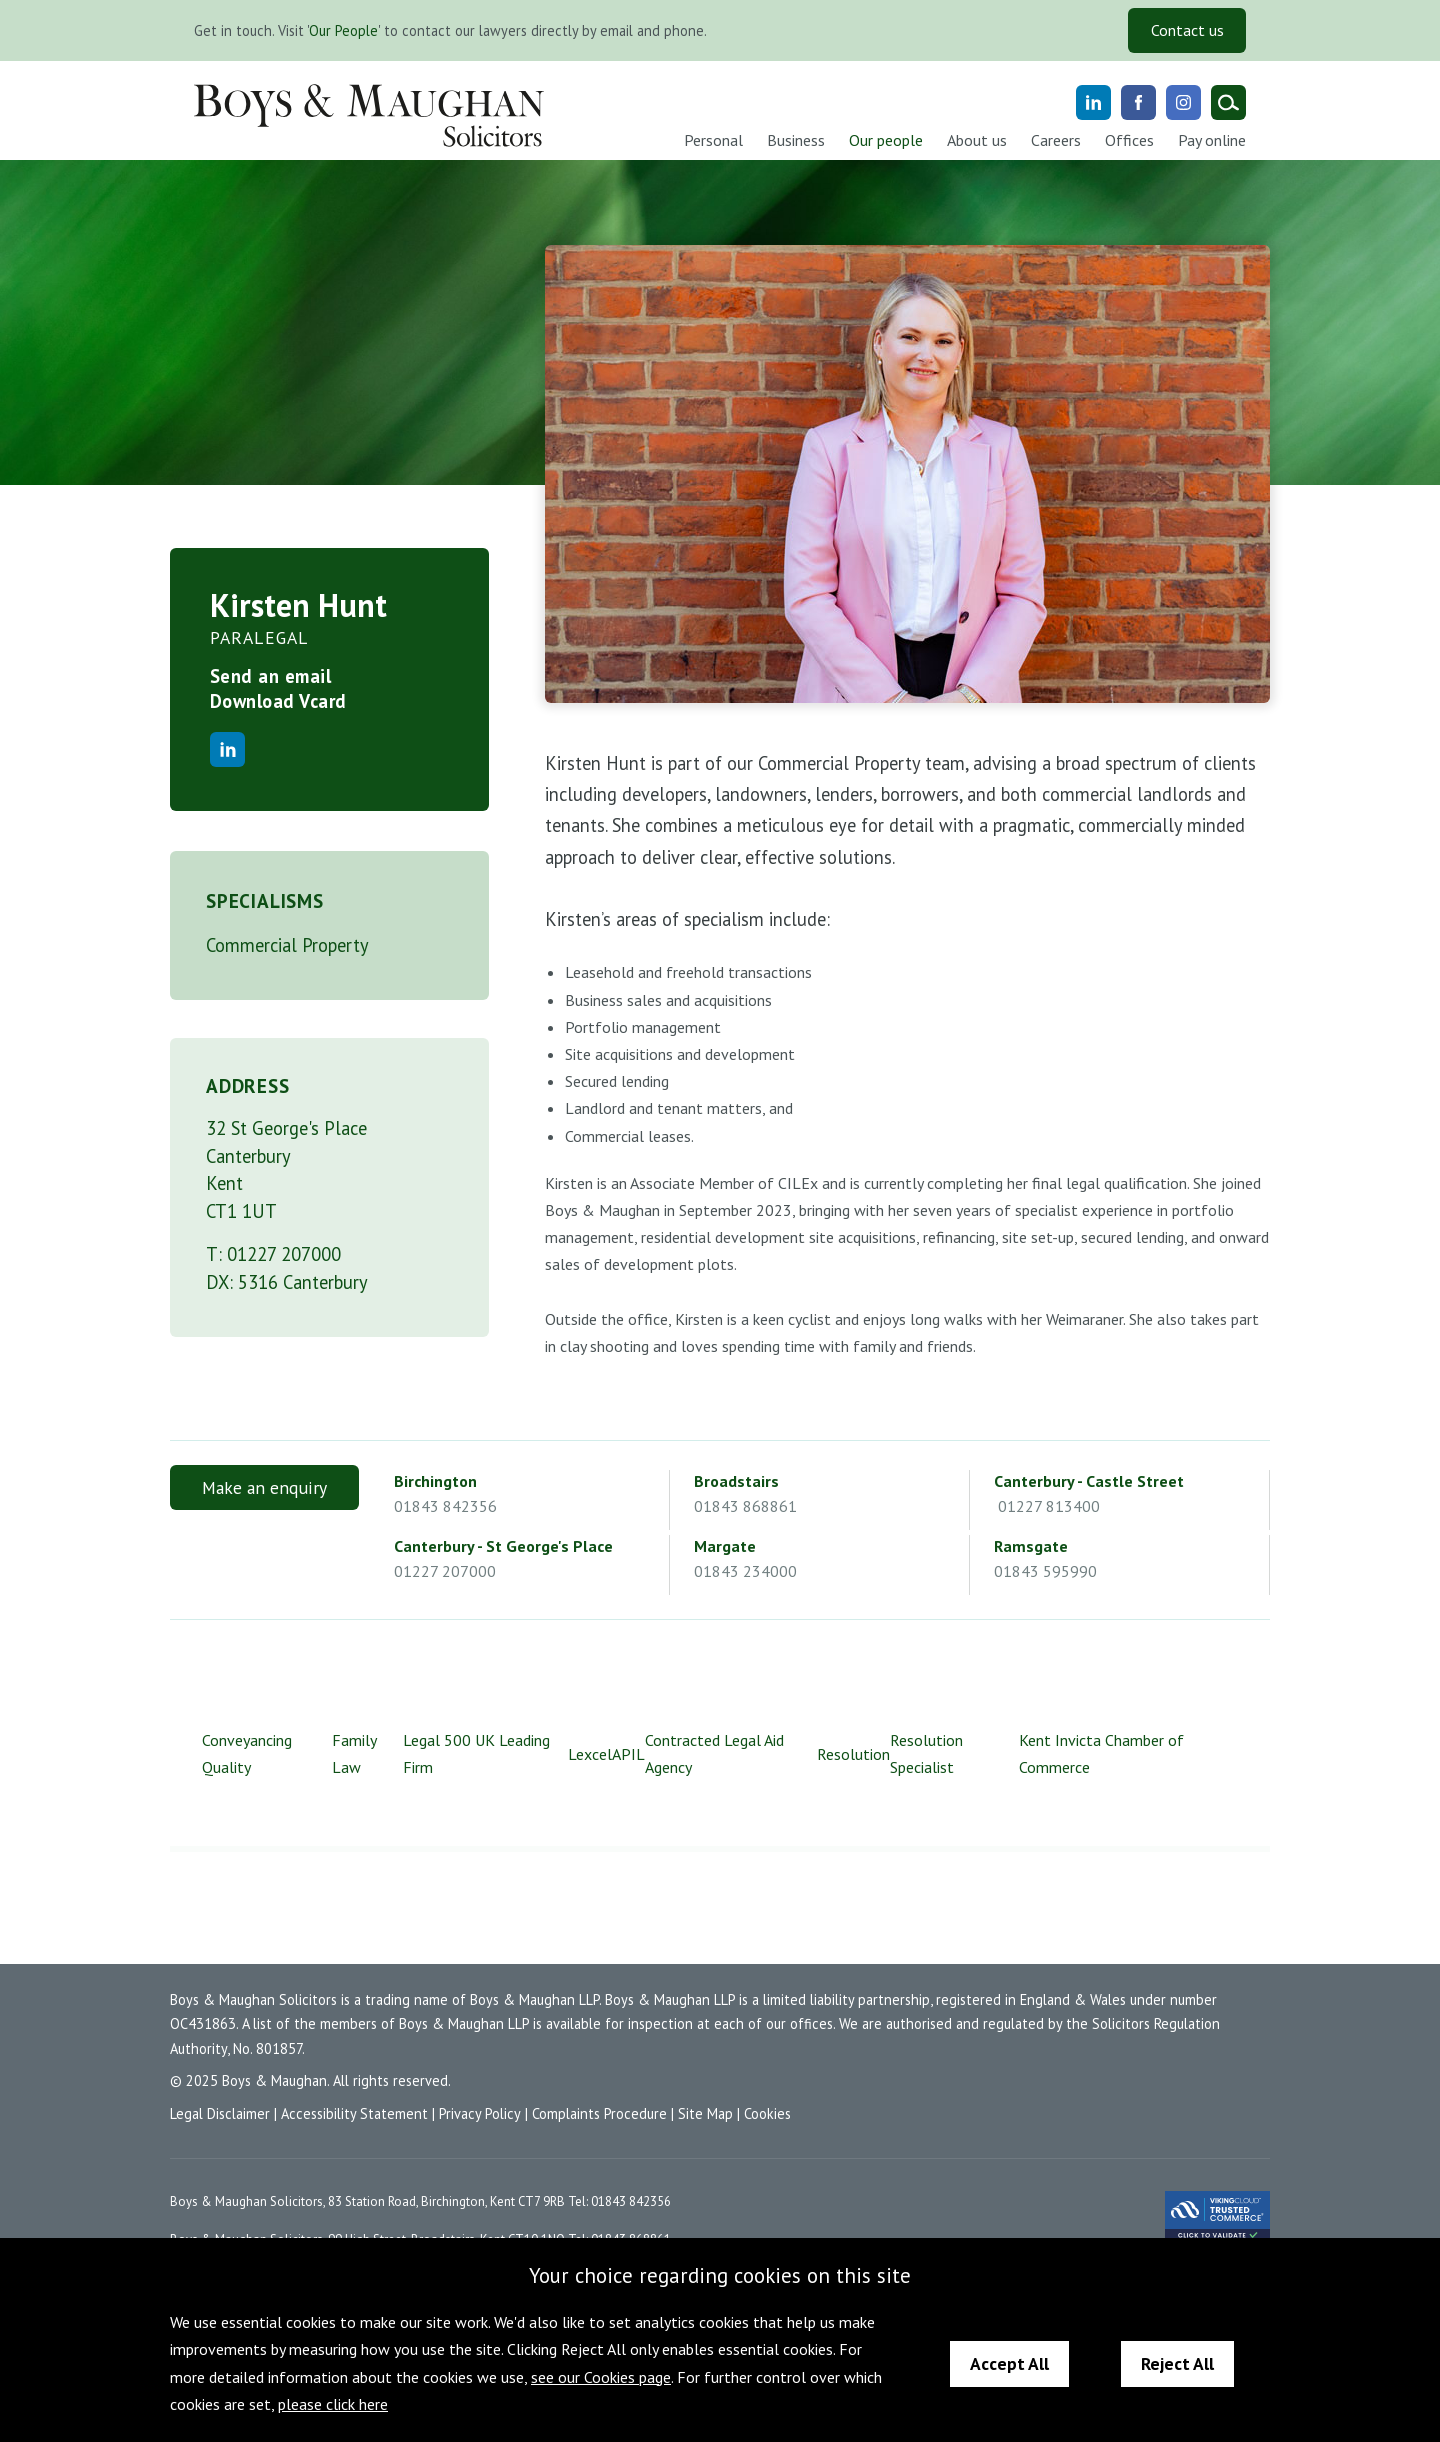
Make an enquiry (264, 1487)
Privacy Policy (480, 2113)
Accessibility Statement (354, 2113)
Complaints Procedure (599, 2113)
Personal (713, 140)
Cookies (767, 2113)
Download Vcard (278, 701)
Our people (886, 140)
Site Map (705, 2113)
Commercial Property (287, 945)
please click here (333, 2404)
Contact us (1187, 30)
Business (796, 140)
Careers (1056, 140)
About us (977, 140)
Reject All (1177, 2363)
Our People (343, 30)
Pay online (1212, 140)
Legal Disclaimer (220, 2113)
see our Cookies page (601, 2377)
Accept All (1009, 2363)
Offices (1129, 140)
